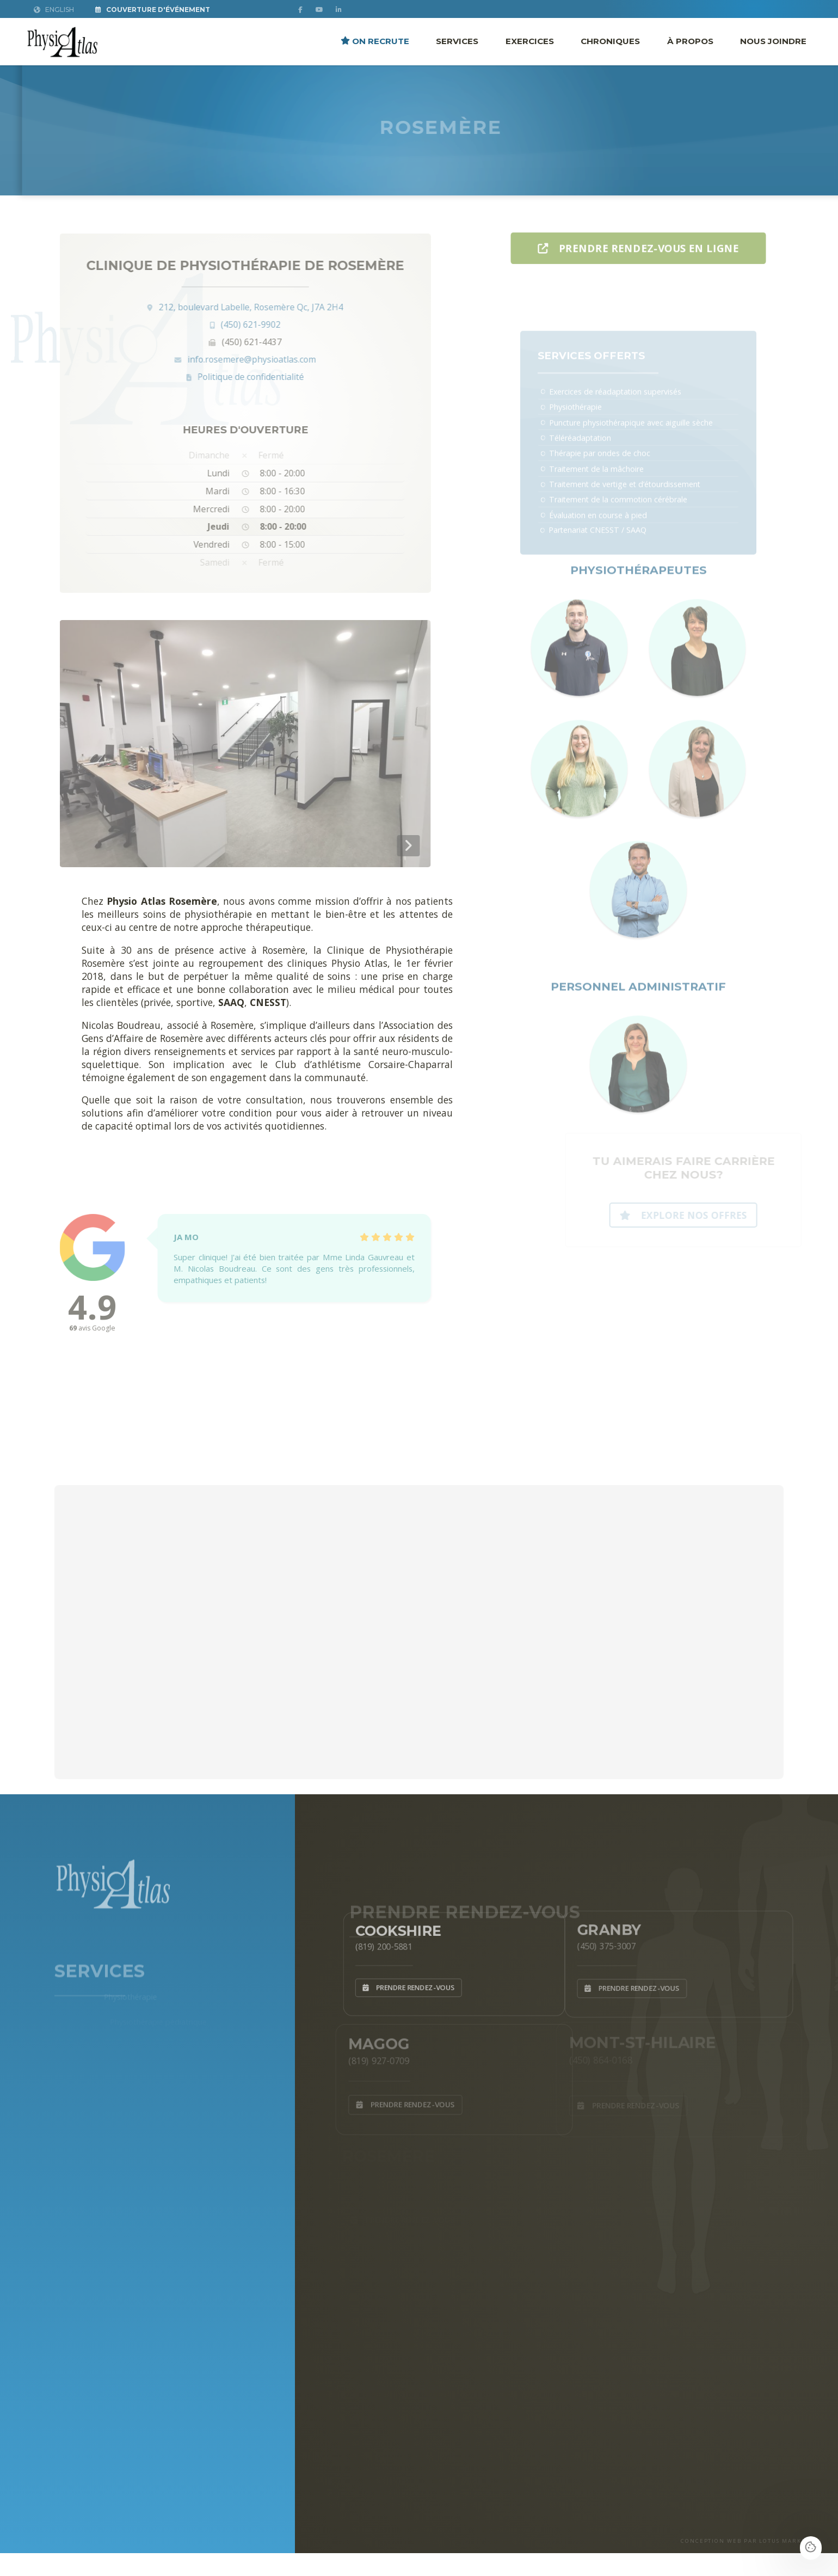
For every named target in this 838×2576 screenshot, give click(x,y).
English (54, 9)
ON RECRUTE (375, 40)
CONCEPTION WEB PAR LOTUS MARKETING (751, 2540)
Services (457, 40)
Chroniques (610, 40)
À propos (690, 40)
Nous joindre (773, 40)
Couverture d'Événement (152, 9)
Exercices (530, 40)
